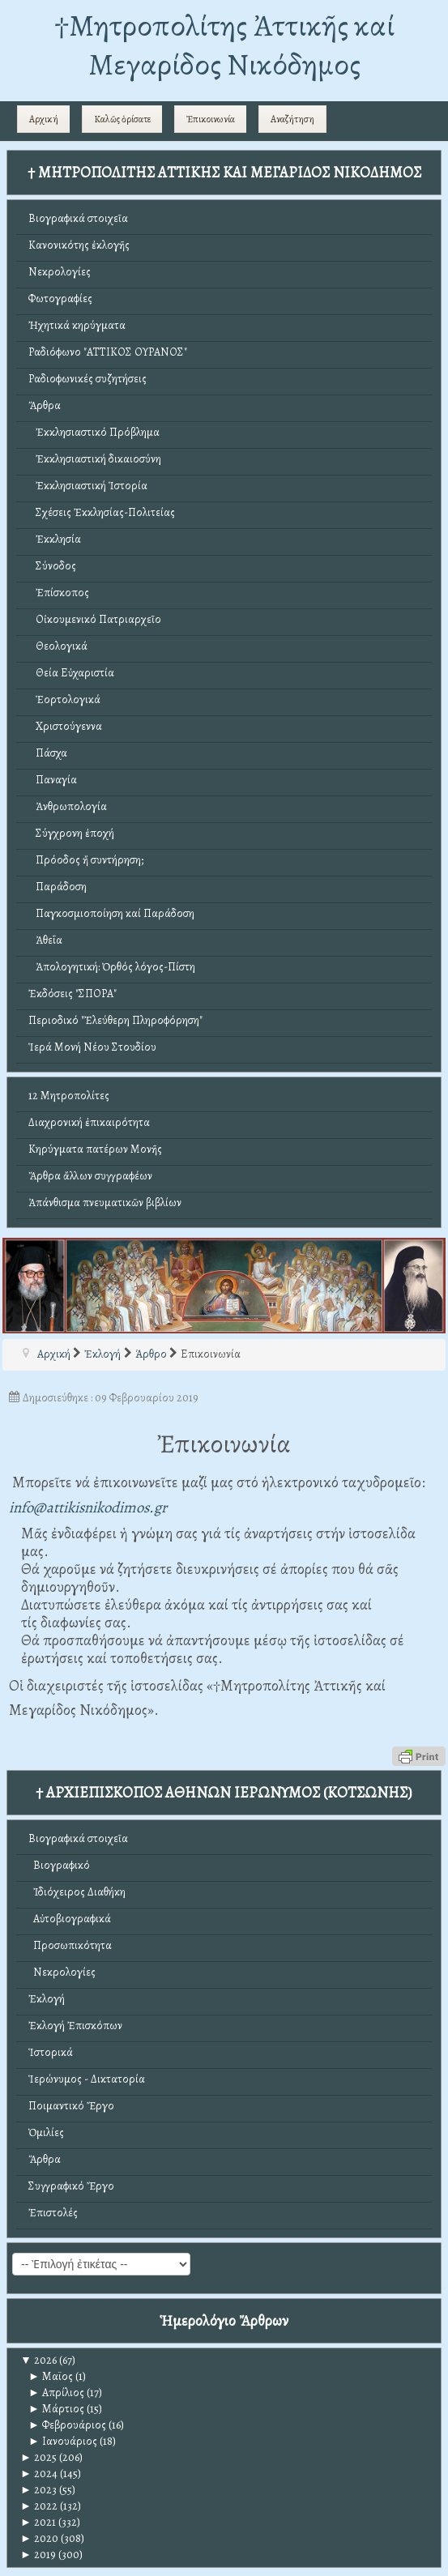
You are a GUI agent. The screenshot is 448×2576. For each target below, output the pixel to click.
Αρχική (43, 119)
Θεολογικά (57, 646)
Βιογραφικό (59, 1865)
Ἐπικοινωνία (210, 119)
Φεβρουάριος (67, 2425)
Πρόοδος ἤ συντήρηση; (85, 860)
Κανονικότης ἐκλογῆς (79, 245)
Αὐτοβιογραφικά (69, 1918)
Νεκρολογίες (59, 271)
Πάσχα (47, 753)
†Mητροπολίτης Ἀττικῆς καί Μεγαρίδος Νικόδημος (224, 45)
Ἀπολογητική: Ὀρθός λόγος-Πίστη (111, 967)
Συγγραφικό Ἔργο (71, 2186)
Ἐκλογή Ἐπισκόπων (75, 2025)
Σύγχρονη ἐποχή (71, 833)
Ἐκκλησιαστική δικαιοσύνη (94, 459)
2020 (39, 2538)
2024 (39, 2473)
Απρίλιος (56, 2392)
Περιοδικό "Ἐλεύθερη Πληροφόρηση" (115, 1020)
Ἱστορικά (50, 2052)
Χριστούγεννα (65, 726)
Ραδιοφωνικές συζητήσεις (87, 378)
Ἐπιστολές (53, 2212)
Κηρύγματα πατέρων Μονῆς (95, 1149)
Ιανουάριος (62, 2441)
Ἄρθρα (44, 405)
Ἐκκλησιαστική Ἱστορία (87, 485)
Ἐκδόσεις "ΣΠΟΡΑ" (72, 993)
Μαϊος (50, 2376)
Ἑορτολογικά (64, 699)
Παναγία (52, 779)
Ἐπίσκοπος (58, 592)
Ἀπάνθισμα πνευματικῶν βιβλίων (104, 1202)
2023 (38, 2489)
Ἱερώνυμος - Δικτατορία (86, 2079)
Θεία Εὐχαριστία (71, 672)
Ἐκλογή (46, 1999)
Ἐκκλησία (54, 539)
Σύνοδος (52, 566)
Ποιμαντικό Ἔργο (71, 2105)
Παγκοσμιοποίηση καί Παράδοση (111, 913)
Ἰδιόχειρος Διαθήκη (77, 1892)
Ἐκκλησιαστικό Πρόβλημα (94, 432)
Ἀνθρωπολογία (67, 806)
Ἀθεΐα (45, 940)
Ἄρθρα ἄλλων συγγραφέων (90, 1176)
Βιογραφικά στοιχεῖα (78, 218)
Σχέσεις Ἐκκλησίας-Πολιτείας (101, 512)
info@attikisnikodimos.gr (88, 1507)
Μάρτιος (56, 2408)
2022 (39, 2506)
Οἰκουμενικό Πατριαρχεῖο (94, 619)
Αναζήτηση (292, 119)
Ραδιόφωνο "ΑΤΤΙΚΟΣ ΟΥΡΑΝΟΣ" (107, 352)
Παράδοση (57, 886)
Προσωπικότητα (70, 1945)
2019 (38, 2554)
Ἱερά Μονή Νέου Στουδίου (92, 1047)
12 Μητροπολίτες (68, 1095)
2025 (38, 2457)
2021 (38, 2522)
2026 (38, 2360)
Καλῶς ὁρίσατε (122, 119)
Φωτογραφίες (60, 298)
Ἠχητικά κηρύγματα (77, 325)
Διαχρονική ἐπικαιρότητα (89, 1122)
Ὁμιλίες (46, 2132)
